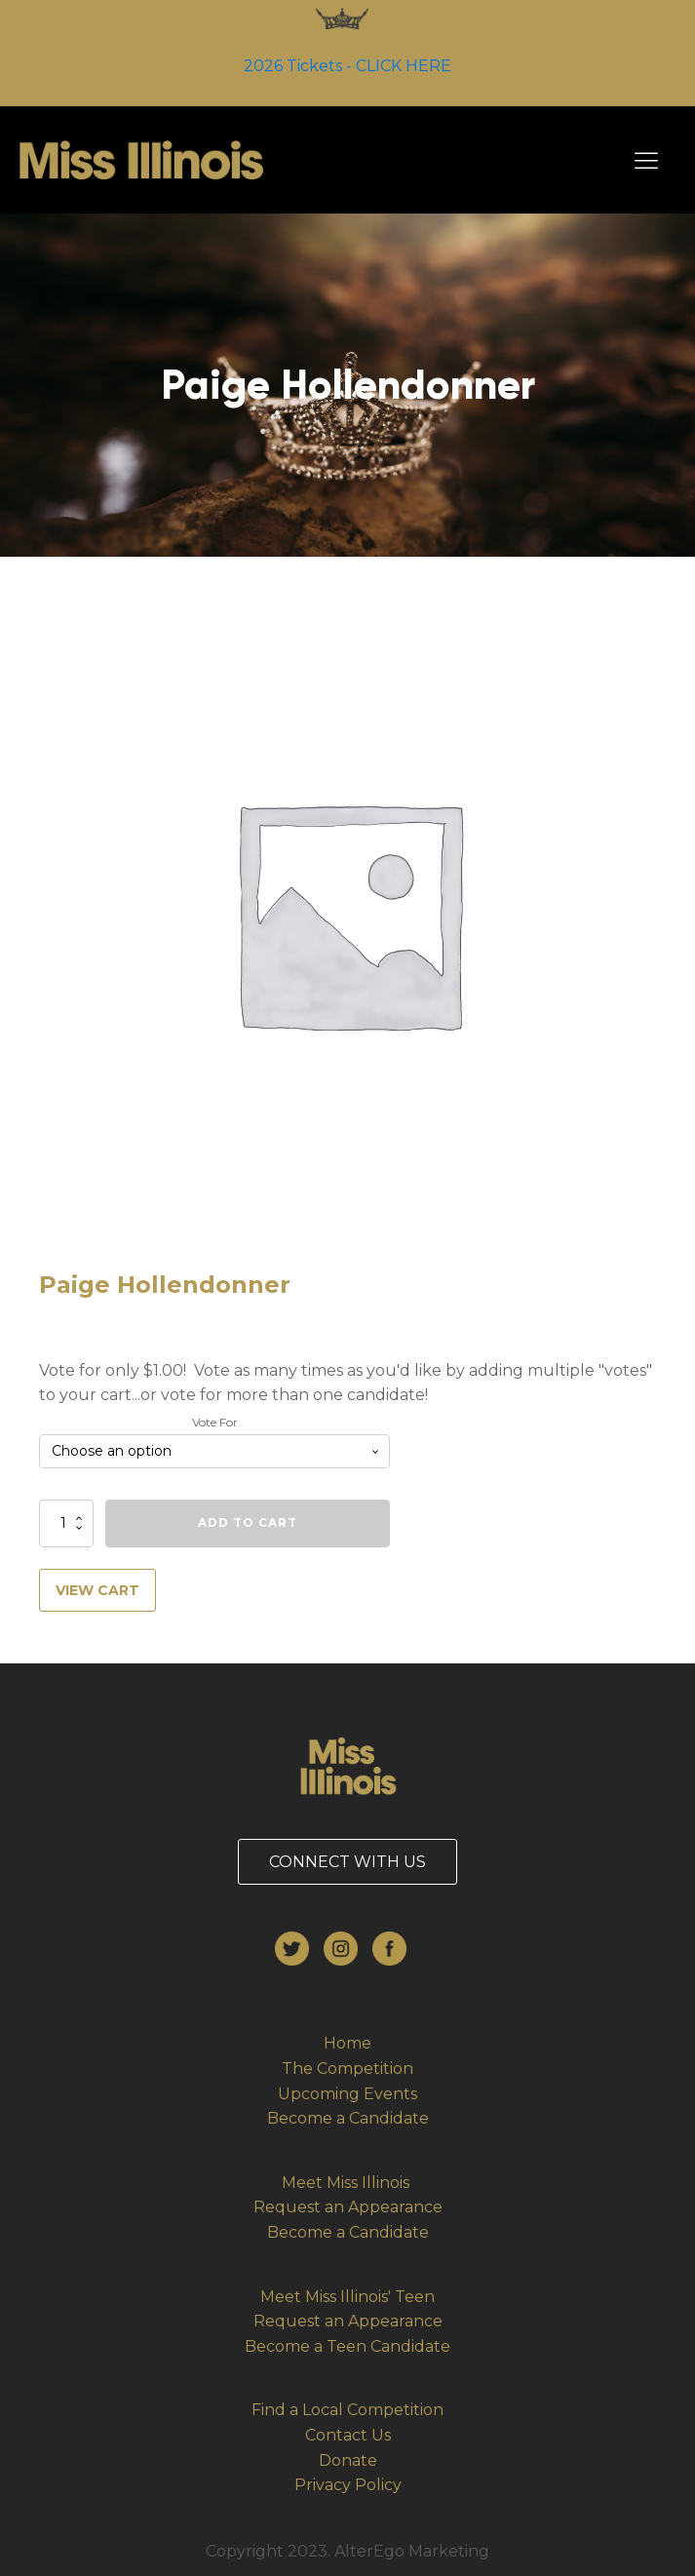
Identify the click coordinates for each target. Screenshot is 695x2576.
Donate (348, 2460)
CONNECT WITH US (347, 1862)
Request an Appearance (348, 2207)
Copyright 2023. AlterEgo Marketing (347, 2551)
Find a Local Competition (347, 2409)
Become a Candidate (348, 2118)
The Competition (347, 2068)
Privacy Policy (348, 2485)
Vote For (215, 1422)
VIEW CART (97, 1590)
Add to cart (247, 1522)
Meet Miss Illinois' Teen (347, 2296)
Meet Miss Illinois (347, 2182)
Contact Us (348, 2435)
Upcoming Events (347, 2094)
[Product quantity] (66, 1523)
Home (347, 2043)
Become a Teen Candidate (347, 2346)
